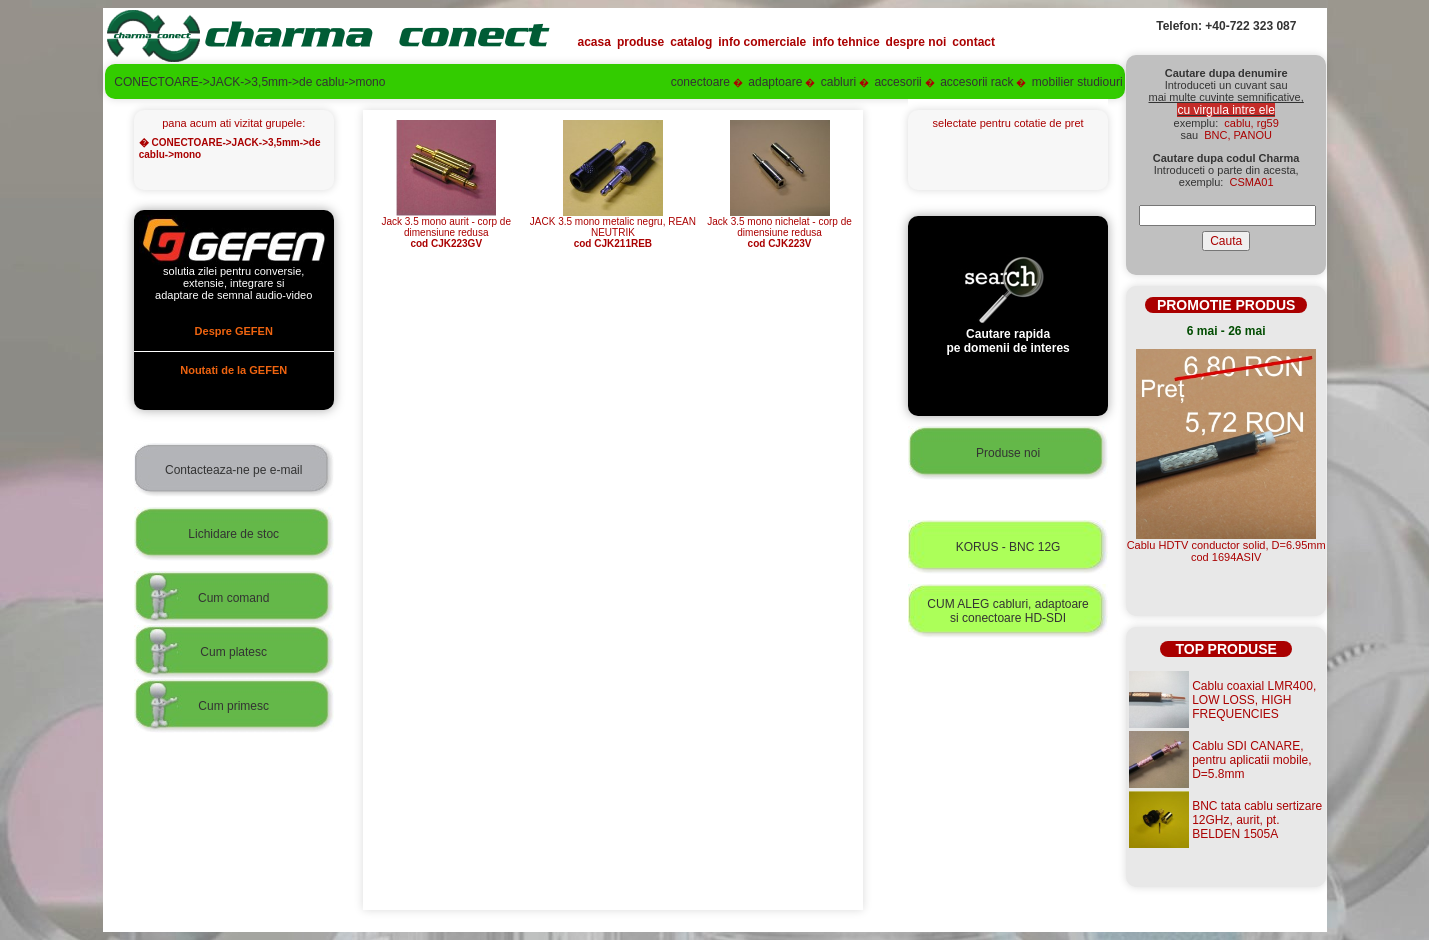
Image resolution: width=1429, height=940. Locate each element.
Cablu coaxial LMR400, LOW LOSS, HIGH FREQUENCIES (1254, 700)
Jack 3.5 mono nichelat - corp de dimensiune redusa (779, 228)
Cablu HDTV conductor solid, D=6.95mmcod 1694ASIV (1226, 551)
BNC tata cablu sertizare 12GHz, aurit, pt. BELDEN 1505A (1257, 820)
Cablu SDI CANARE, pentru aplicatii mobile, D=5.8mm (1251, 760)
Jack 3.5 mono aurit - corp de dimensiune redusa (446, 228)
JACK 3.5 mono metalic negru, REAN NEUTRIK (613, 228)
